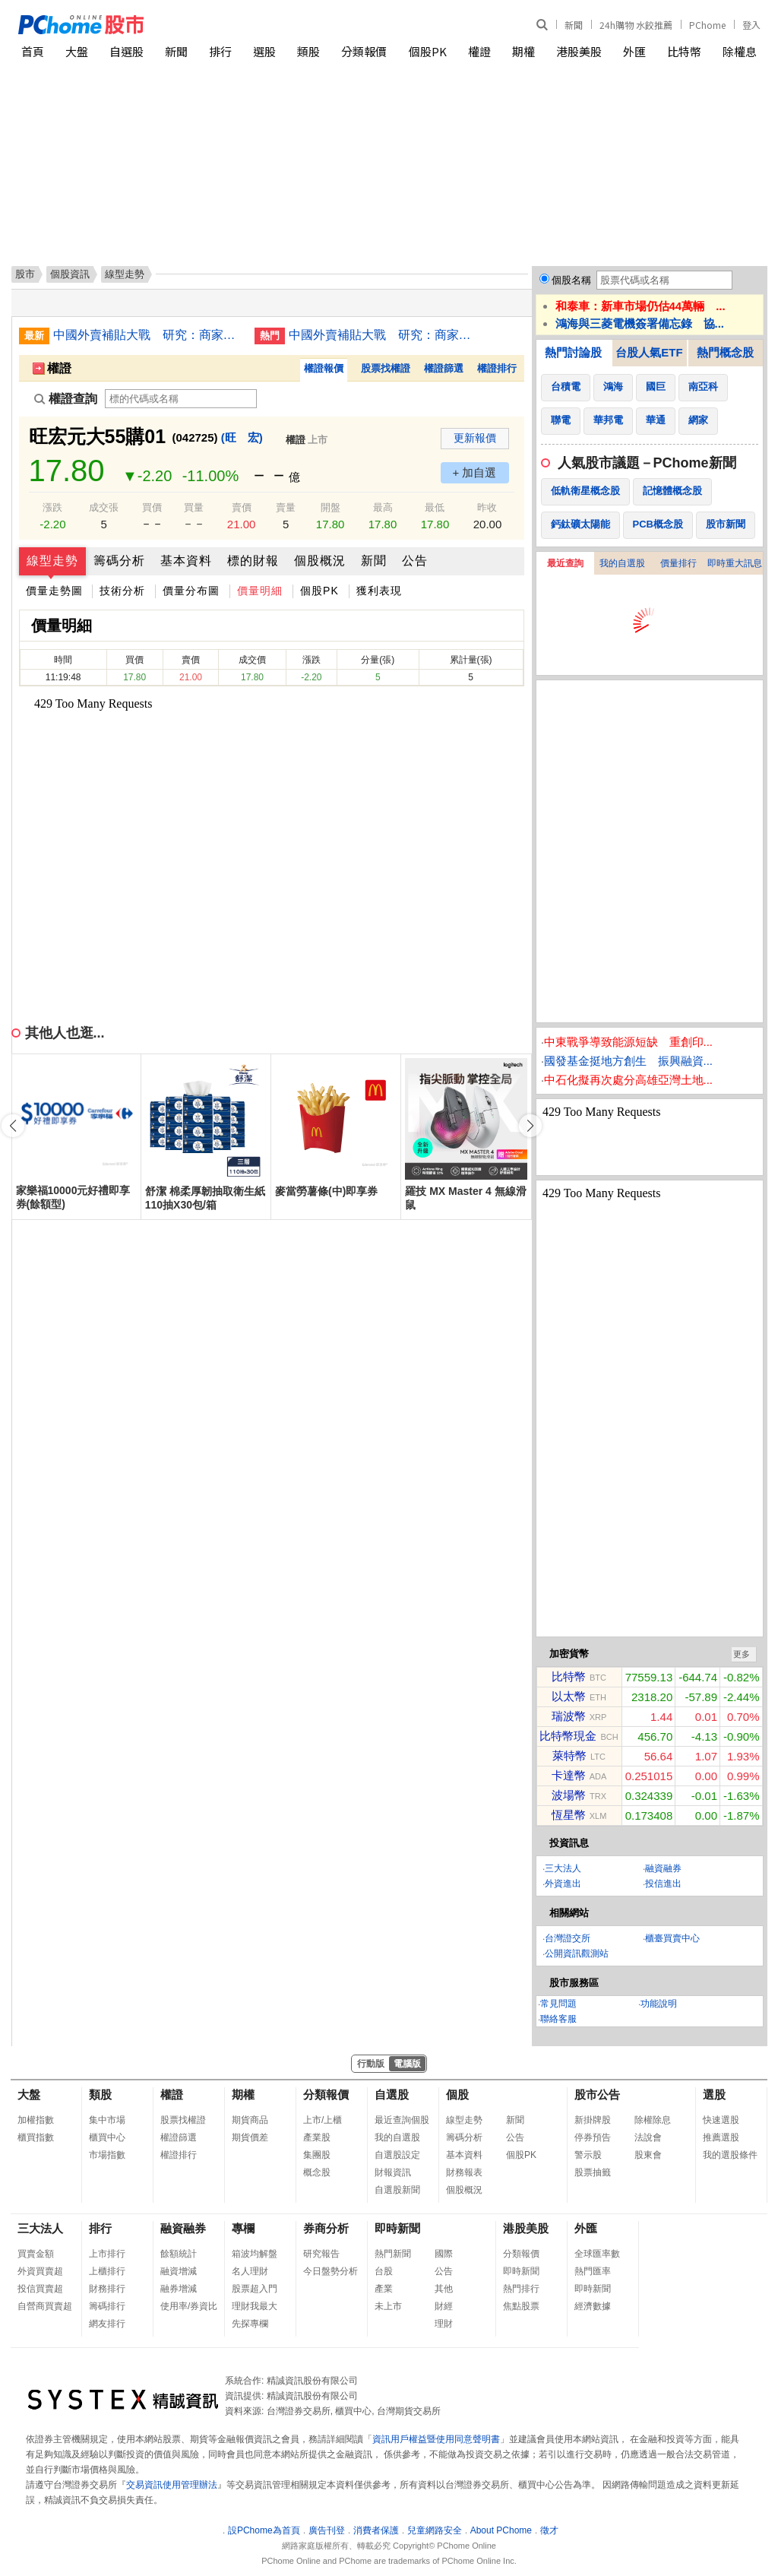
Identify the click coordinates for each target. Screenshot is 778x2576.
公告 (415, 560)
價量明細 (260, 591)
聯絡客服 (558, 2019)
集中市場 (107, 2120)
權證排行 (497, 368)
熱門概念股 (725, 352)
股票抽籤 (592, 2172)
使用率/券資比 (188, 2306)
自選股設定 (397, 2155)
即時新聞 (397, 2228)
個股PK (428, 51)
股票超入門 (254, 2288)
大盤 (76, 51)
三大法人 (563, 1868)
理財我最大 (254, 2306)
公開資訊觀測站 (577, 1953)
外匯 (634, 51)
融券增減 (178, 2288)
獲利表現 (379, 591)
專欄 (243, 2228)
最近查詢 (565, 563)
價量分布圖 (191, 591)
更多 (741, 1654)
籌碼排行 (107, 2306)
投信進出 (663, 1883)
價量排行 (678, 563)
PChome (707, 24)
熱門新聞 (393, 2253)
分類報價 (364, 51)
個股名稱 (571, 280)
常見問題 (558, 2003)
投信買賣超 (40, 2288)
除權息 (740, 51)
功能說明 (658, 2003)
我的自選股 (622, 563)
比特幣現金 (567, 1735)
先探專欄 (250, 2323)
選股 (264, 51)
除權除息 (652, 2120)
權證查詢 (65, 398)
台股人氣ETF (648, 352)
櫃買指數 (35, 2137)
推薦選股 (721, 2137)
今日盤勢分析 (330, 2271)
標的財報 (253, 560)
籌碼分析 (119, 560)
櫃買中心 (107, 2137)
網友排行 (107, 2323)
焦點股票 (521, 2306)
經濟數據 (592, 2306)
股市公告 (597, 2094)
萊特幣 (569, 1755)
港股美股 (579, 51)
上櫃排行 (107, 2271)
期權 (523, 51)
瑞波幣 (569, 1715)
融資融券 (663, 1868)
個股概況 (320, 560)
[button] (530, 1125)
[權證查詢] (181, 398)
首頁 (32, 51)
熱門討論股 (573, 352)
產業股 (316, 2137)
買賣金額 (35, 2253)
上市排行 (107, 2253)
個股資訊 (70, 274)
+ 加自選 (475, 472)
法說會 (648, 2137)
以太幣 (569, 1696)
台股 (384, 2271)
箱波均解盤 (254, 2253)
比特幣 (684, 51)
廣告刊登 (326, 2530)
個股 (457, 2094)
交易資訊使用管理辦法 (171, 2484)
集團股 (316, 2155)
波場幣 (569, 1795)
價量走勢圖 (54, 591)
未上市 (388, 2306)
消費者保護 (376, 2530)
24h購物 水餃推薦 (635, 24)
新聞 (574, 24)
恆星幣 (569, 1814)
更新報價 (475, 438)
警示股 (588, 2155)
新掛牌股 (592, 2120)
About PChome (501, 2530)
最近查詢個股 (402, 2120)
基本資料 (186, 560)
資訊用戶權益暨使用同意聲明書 (436, 2439)
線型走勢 (52, 560)
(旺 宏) (242, 437)
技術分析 (122, 591)
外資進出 (563, 1883)
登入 (751, 24)
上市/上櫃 (322, 2120)
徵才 (549, 2530)
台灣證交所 (567, 1938)
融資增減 (178, 2271)
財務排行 (107, 2288)
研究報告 (321, 2253)
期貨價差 (250, 2137)
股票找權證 (385, 368)
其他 (444, 2288)
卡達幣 (569, 1775)
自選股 (126, 51)
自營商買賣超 (44, 2306)
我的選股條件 (730, 2155)
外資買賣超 (40, 2271)
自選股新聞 (397, 2190)
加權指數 (35, 2120)
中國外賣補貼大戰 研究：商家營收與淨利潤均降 (148, 334)
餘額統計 (178, 2253)
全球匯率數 (597, 2253)
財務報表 (464, 2172)
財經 (444, 2306)
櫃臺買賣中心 (672, 1938)
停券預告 (592, 2137)
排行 (220, 51)
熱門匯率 (592, 2271)
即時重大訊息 (734, 563)
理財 (444, 2323)
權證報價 (323, 368)
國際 (444, 2253)
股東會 (648, 2155)
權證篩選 (443, 368)
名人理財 (250, 2271)
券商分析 (326, 2228)
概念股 (316, 2172)
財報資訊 (393, 2172)
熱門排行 (521, 2288)
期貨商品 (250, 2120)
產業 (384, 2288)
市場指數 (107, 2155)
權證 (479, 51)
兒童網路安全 (434, 2530)
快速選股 (721, 2120)
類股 (308, 51)
